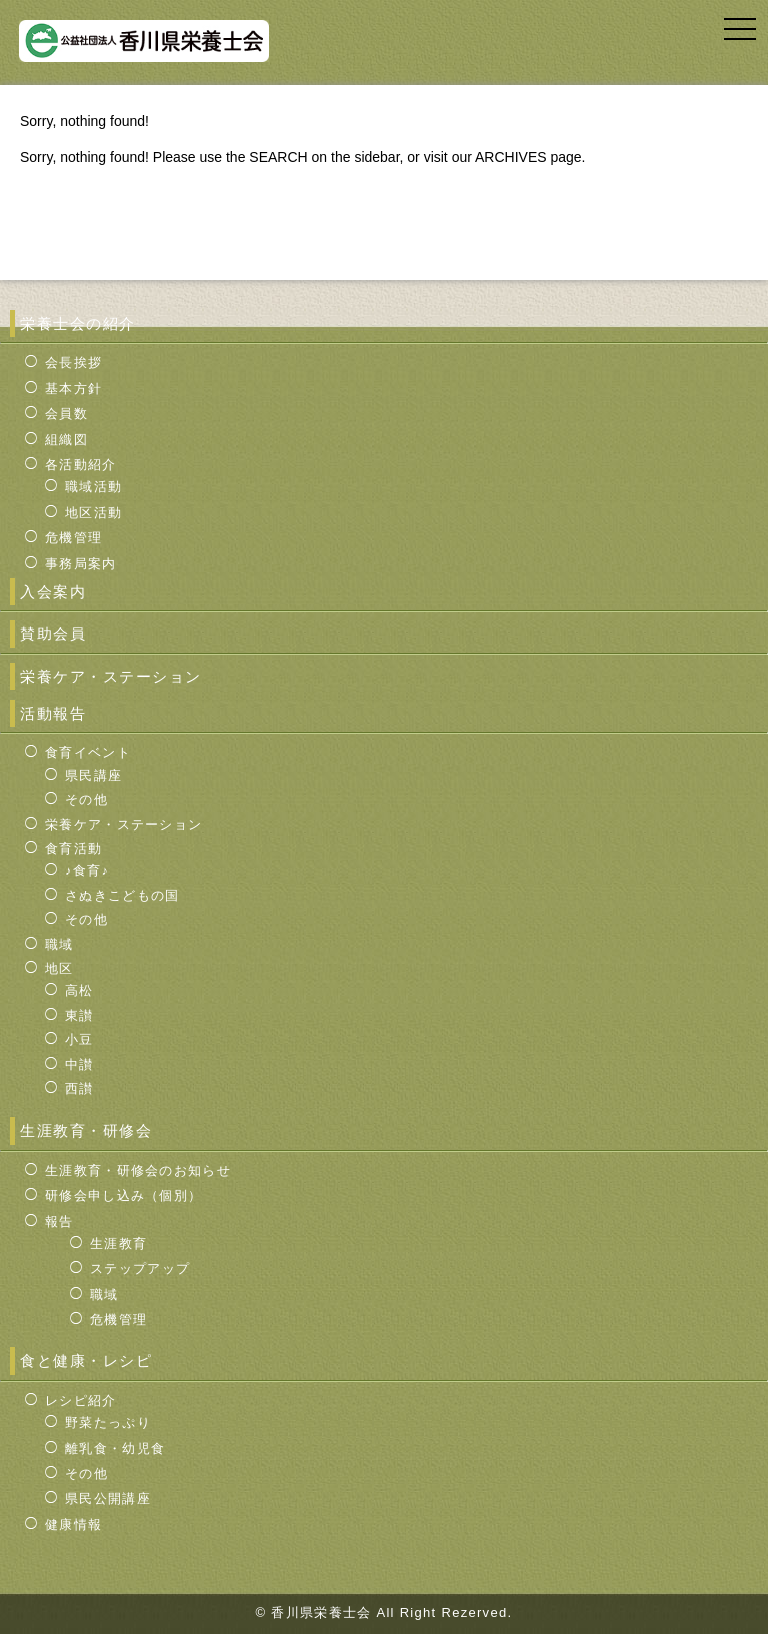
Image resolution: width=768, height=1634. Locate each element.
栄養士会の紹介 (78, 323)
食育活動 (73, 848)
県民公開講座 (108, 1498)
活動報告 (53, 713)
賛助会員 (53, 633)
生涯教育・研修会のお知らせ (138, 1170)
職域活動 (93, 486)
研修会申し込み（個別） (123, 1195)
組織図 (66, 439)
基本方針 (73, 388)
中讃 (79, 1064)
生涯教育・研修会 (86, 1130)
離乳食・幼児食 (115, 1448)
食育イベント (88, 752)
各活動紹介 (81, 464)
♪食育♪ (87, 870)
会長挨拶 (73, 362)
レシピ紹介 (81, 1400)
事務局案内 (81, 563)
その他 (86, 799)
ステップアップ (140, 1268)
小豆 (79, 1039)
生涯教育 (118, 1243)
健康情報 (73, 1524)
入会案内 (53, 591)
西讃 (79, 1088)
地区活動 (93, 512)
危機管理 (73, 537)
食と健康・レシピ (86, 1360)
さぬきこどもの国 (122, 895)
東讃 (79, 1015)
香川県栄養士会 (323, 1612)
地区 (59, 968)
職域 (59, 944)
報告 (59, 1221)
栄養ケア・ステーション (111, 676)
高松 (79, 990)
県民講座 (93, 775)
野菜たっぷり (108, 1422)
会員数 (66, 413)
